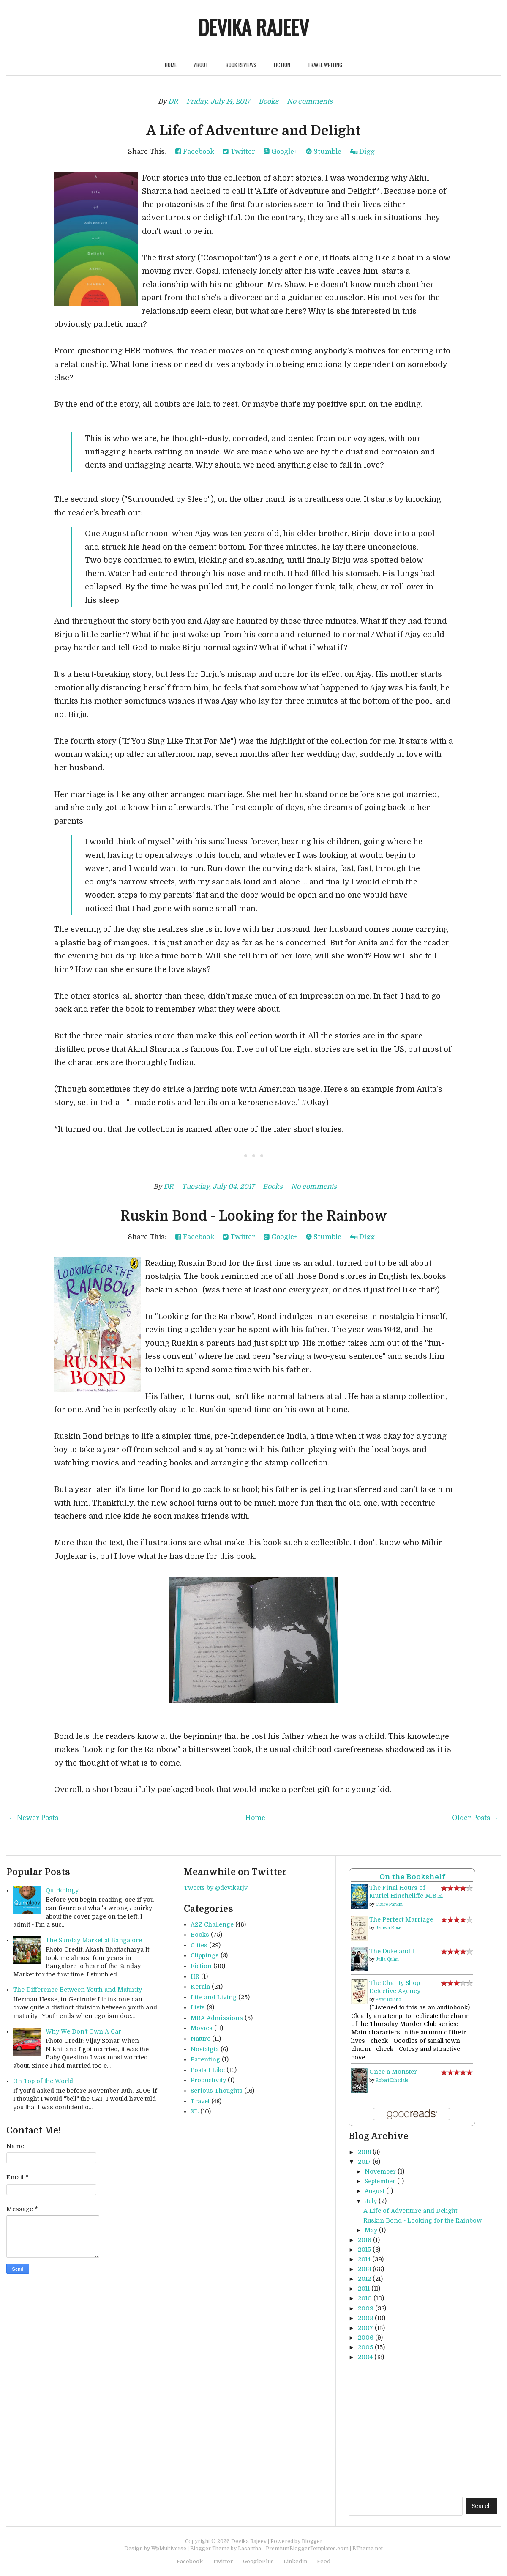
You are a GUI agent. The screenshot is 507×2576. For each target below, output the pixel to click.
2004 (365, 2357)
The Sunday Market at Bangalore (94, 1940)
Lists (198, 2007)
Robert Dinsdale (392, 2080)
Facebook (194, 152)
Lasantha (249, 2548)
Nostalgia (205, 2049)
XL (195, 2111)
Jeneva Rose (388, 1927)
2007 (365, 2327)
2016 (364, 2240)
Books (268, 101)
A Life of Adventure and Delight (253, 131)
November (380, 2171)
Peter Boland (388, 1999)
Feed (323, 2561)
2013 (364, 2269)
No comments (310, 101)
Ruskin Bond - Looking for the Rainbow (253, 1216)
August (374, 2190)
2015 (364, 2249)
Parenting (205, 2059)
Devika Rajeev (253, 27)
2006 (365, 2337)
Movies (202, 2028)
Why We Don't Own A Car (83, 2031)
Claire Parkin (389, 1904)
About (201, 64)
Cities (199, 1945)
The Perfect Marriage (401, 1919)
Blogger (312, 2541)
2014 (364, 2259)
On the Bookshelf (412, 1877)
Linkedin (295, 2561)
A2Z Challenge (212, 1924)
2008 (365, 2318)
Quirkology (62, 1890)
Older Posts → (475, 1818)
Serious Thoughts (217, 2090)
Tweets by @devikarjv (216, 1887)
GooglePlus (258, 2561)
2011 (364, 2288)
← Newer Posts (33, 1818)
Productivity (208, 2080)
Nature (200, 2038)
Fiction (282, 64)
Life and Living (214, 1997)
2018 (364, 2152)
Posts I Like (208, 2070)
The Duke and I (391, 1951)
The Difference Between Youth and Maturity (77, 1989)
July (371, 2201)
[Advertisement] (428, 2428)
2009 (365, 2308)
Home (171, 64)
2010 (365, 2298)
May (371, 2230)
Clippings (205, 1955)
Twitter (239, 152)
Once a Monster (393, 2071)
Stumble (323, 152)
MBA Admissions (217, 2018)
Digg (362, 152)
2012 (364, 2278)
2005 (365, 2347)
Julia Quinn (387, 1959)
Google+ (280, 152)
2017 (364, 2161)
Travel (200, 2101)
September (380, 2181)
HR (195, 1976)
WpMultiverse (168, 2548)
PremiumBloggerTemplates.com (307, 2548)
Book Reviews (241, 64)
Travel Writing (325, 64)
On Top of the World (43, 2081)
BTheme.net (367, 2548)
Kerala (200, 1986)
